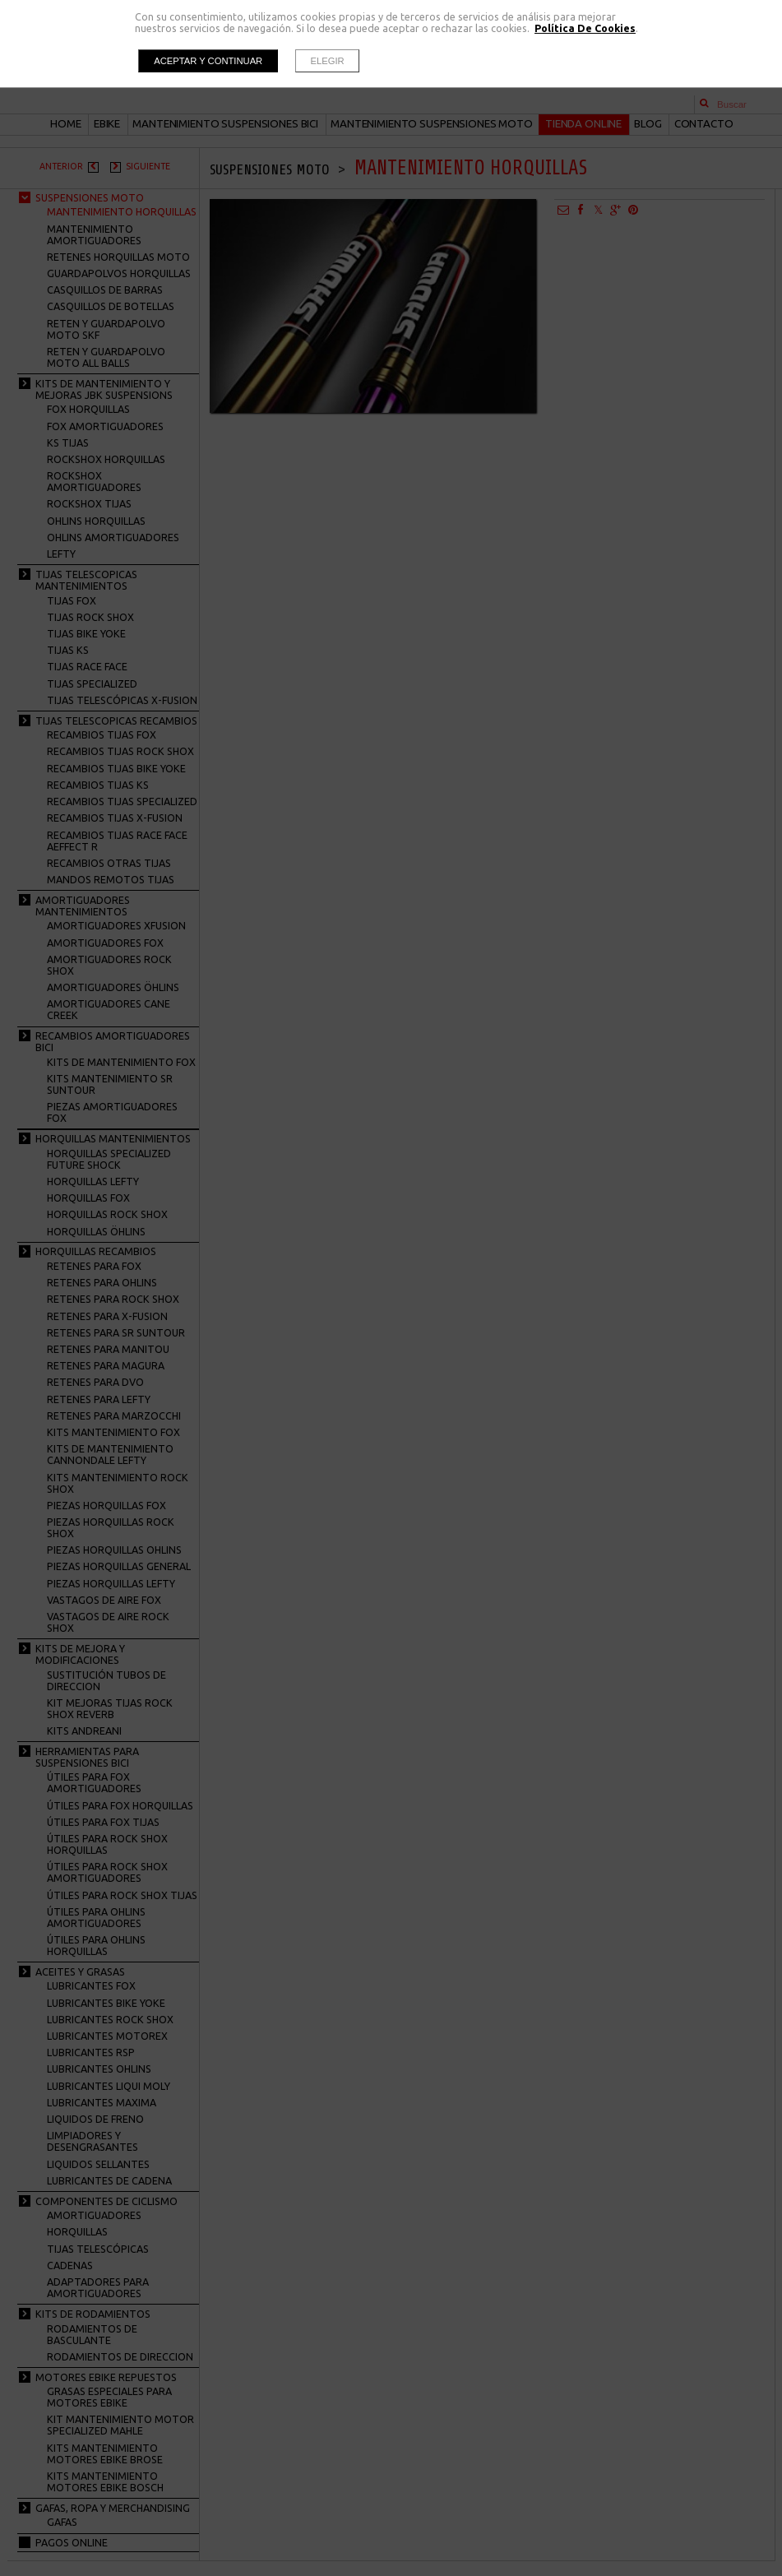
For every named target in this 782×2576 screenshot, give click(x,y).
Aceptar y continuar (208, 61)
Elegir (328, 61)
